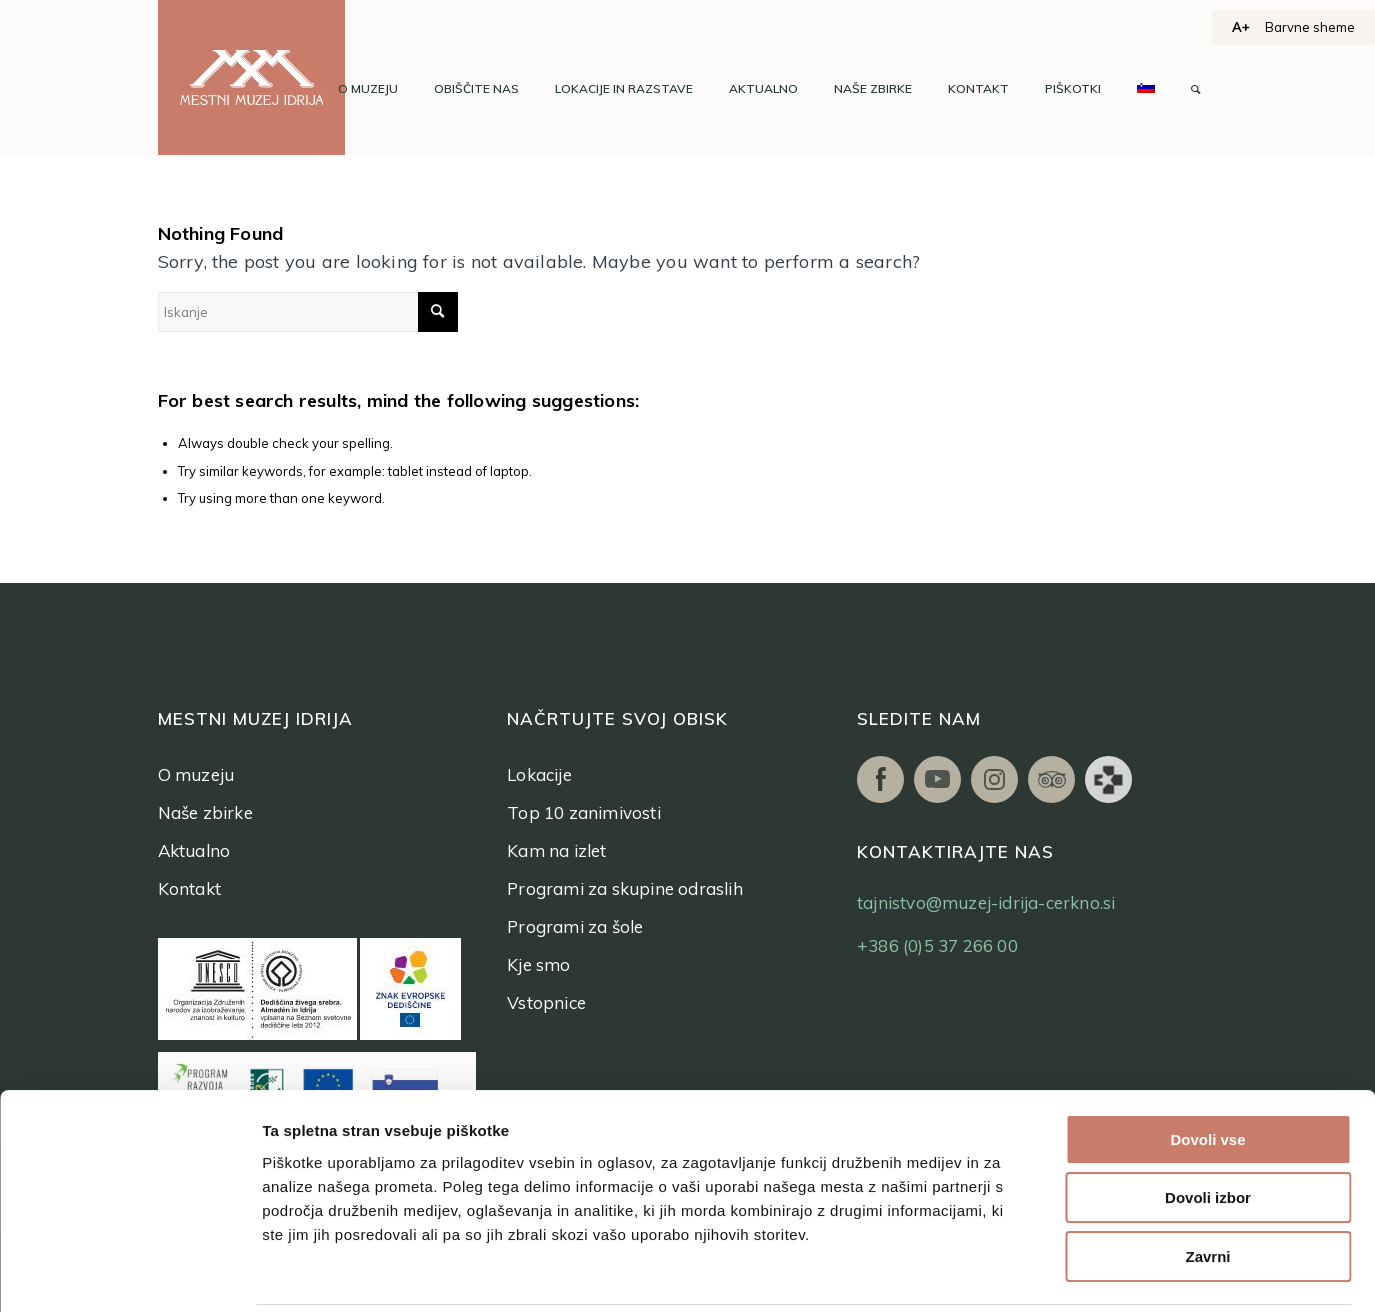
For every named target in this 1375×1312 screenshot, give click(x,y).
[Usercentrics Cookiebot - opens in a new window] (129, 1273)
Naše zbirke (205, 812)
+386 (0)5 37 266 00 (937, 945)
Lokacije (539, 774)
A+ (1241, 27)
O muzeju (196, 774)
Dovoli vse (1207, 1047)
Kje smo (538, 964)
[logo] (252, 77)
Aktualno (194, 850)
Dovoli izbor (1208, 1106)
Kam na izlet (556, 850)
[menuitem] (368, 89)
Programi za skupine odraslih (625, 888)
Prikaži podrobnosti (1038, 1272)
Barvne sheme (1310, 27)
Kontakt (189, 888)
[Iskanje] (1195, 89)
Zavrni (1207, 1164)
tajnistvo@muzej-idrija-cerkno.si (986, 902)
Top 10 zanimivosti (584, 812)
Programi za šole (575, 926)
